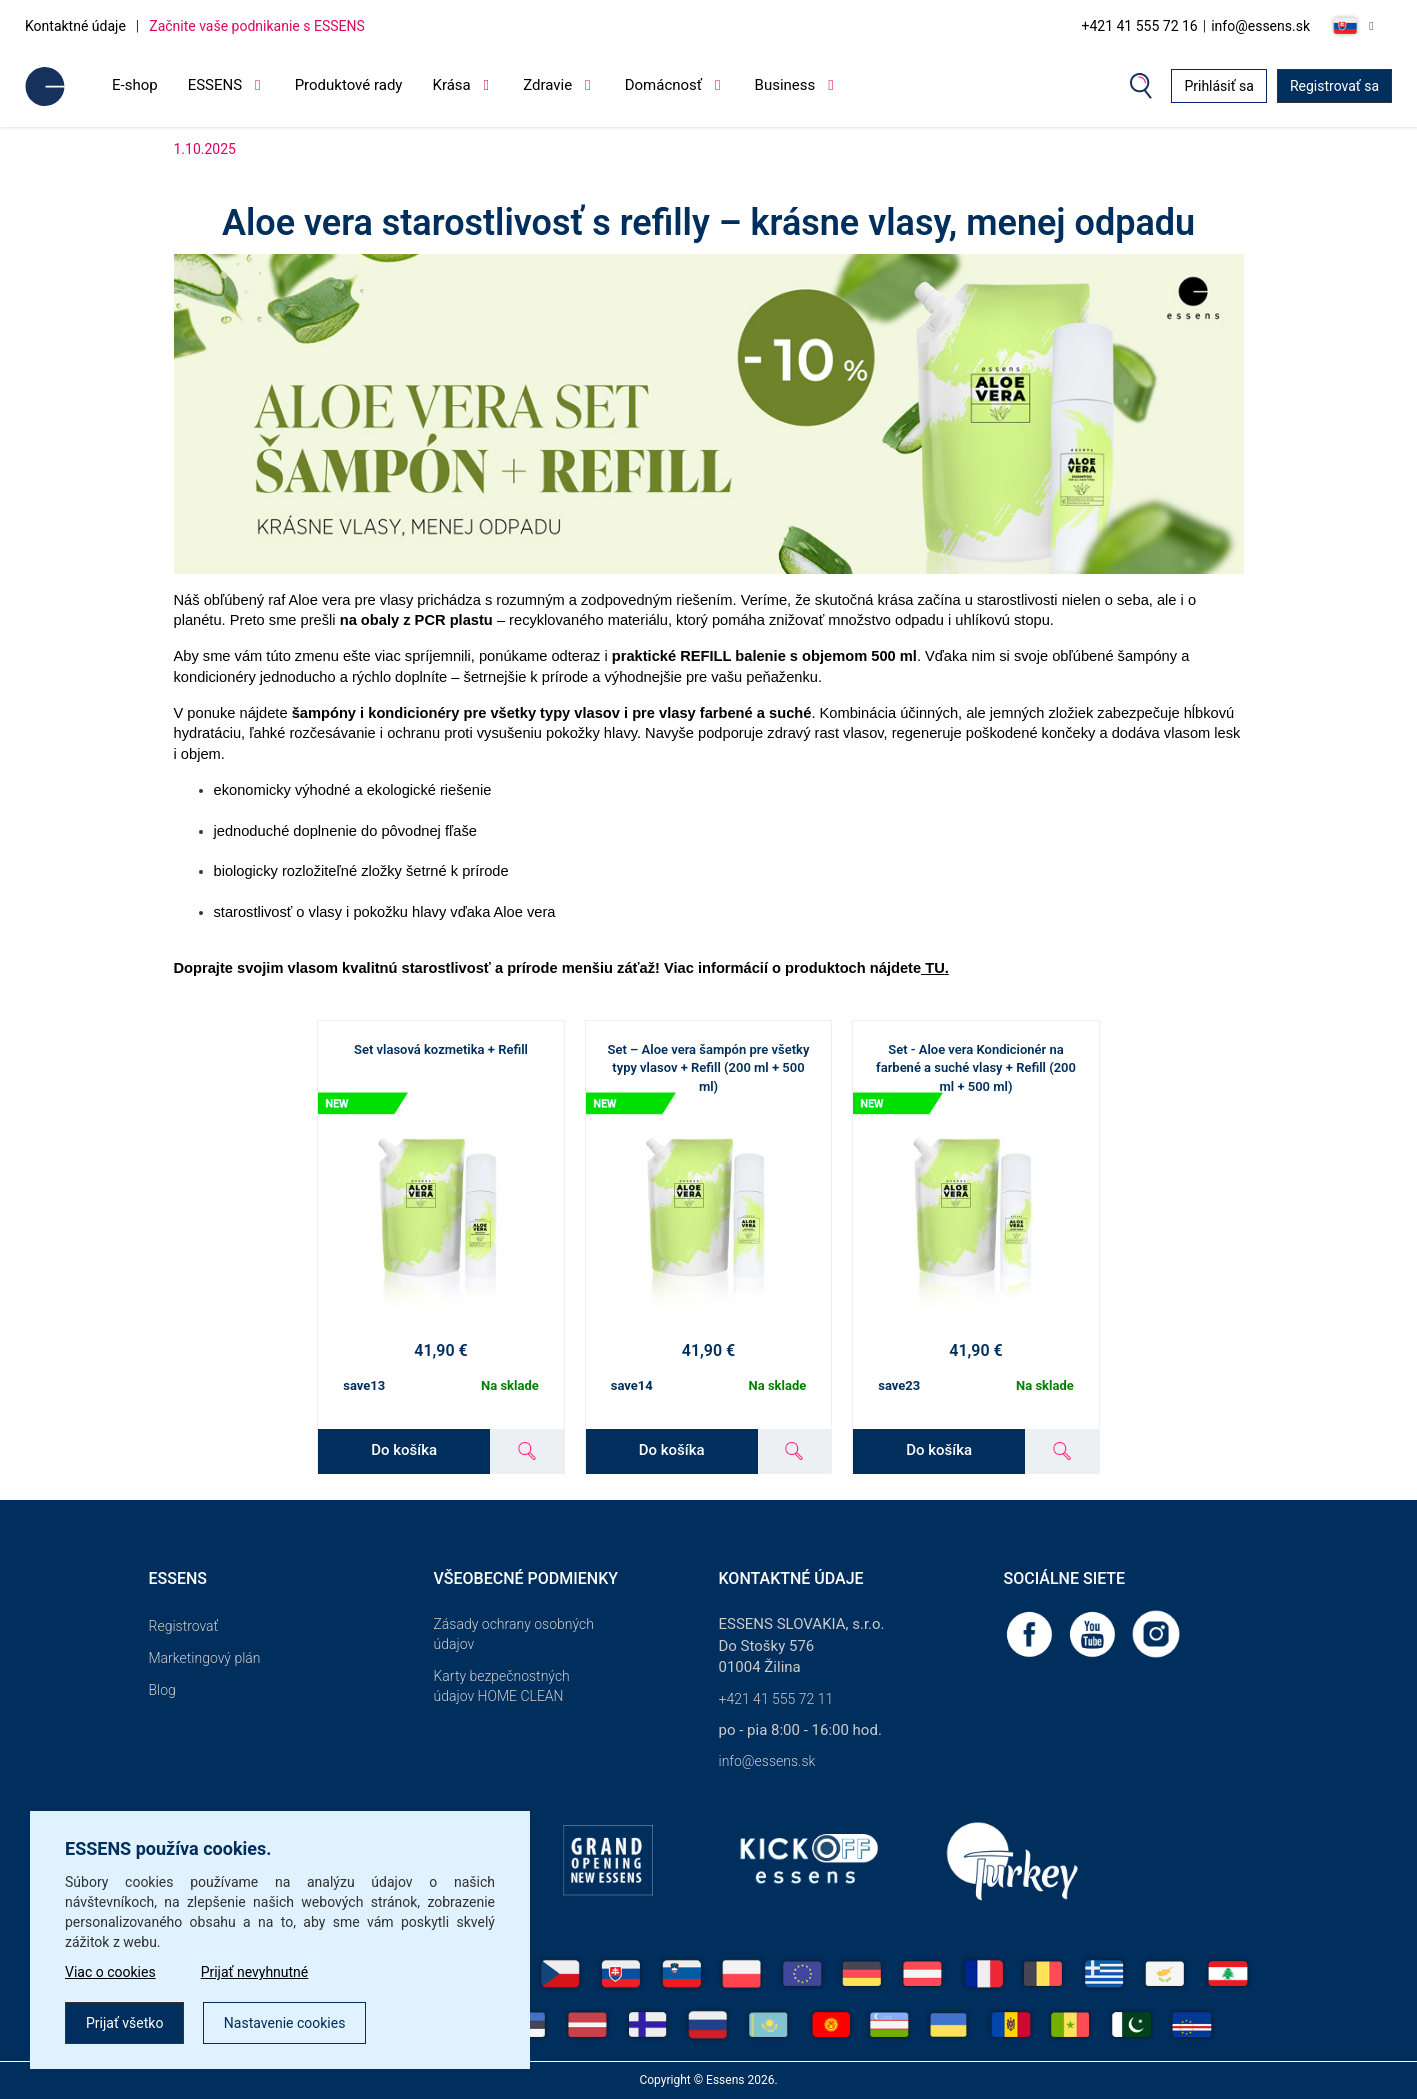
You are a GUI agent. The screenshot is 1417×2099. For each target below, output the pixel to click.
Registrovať (184, 1626)
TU (935, 968)
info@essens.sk (1260, 26)
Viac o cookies (110, 1972)
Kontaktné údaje (75, 26)
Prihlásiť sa (1219, 86)
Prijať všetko (124, 2023)
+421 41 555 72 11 (776, 1699)
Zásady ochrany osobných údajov (514, 1634)
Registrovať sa (1334, 86)
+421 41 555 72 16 (1139, 26)
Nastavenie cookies (285, 2023)
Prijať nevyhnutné (255, 1972)
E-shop (135, 85)
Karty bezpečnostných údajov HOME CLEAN (502, 1686)
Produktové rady (349, 85)
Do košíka (404, 1450)
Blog (162, 1690)
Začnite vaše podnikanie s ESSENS (257, 26)
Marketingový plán (205, 1658)
